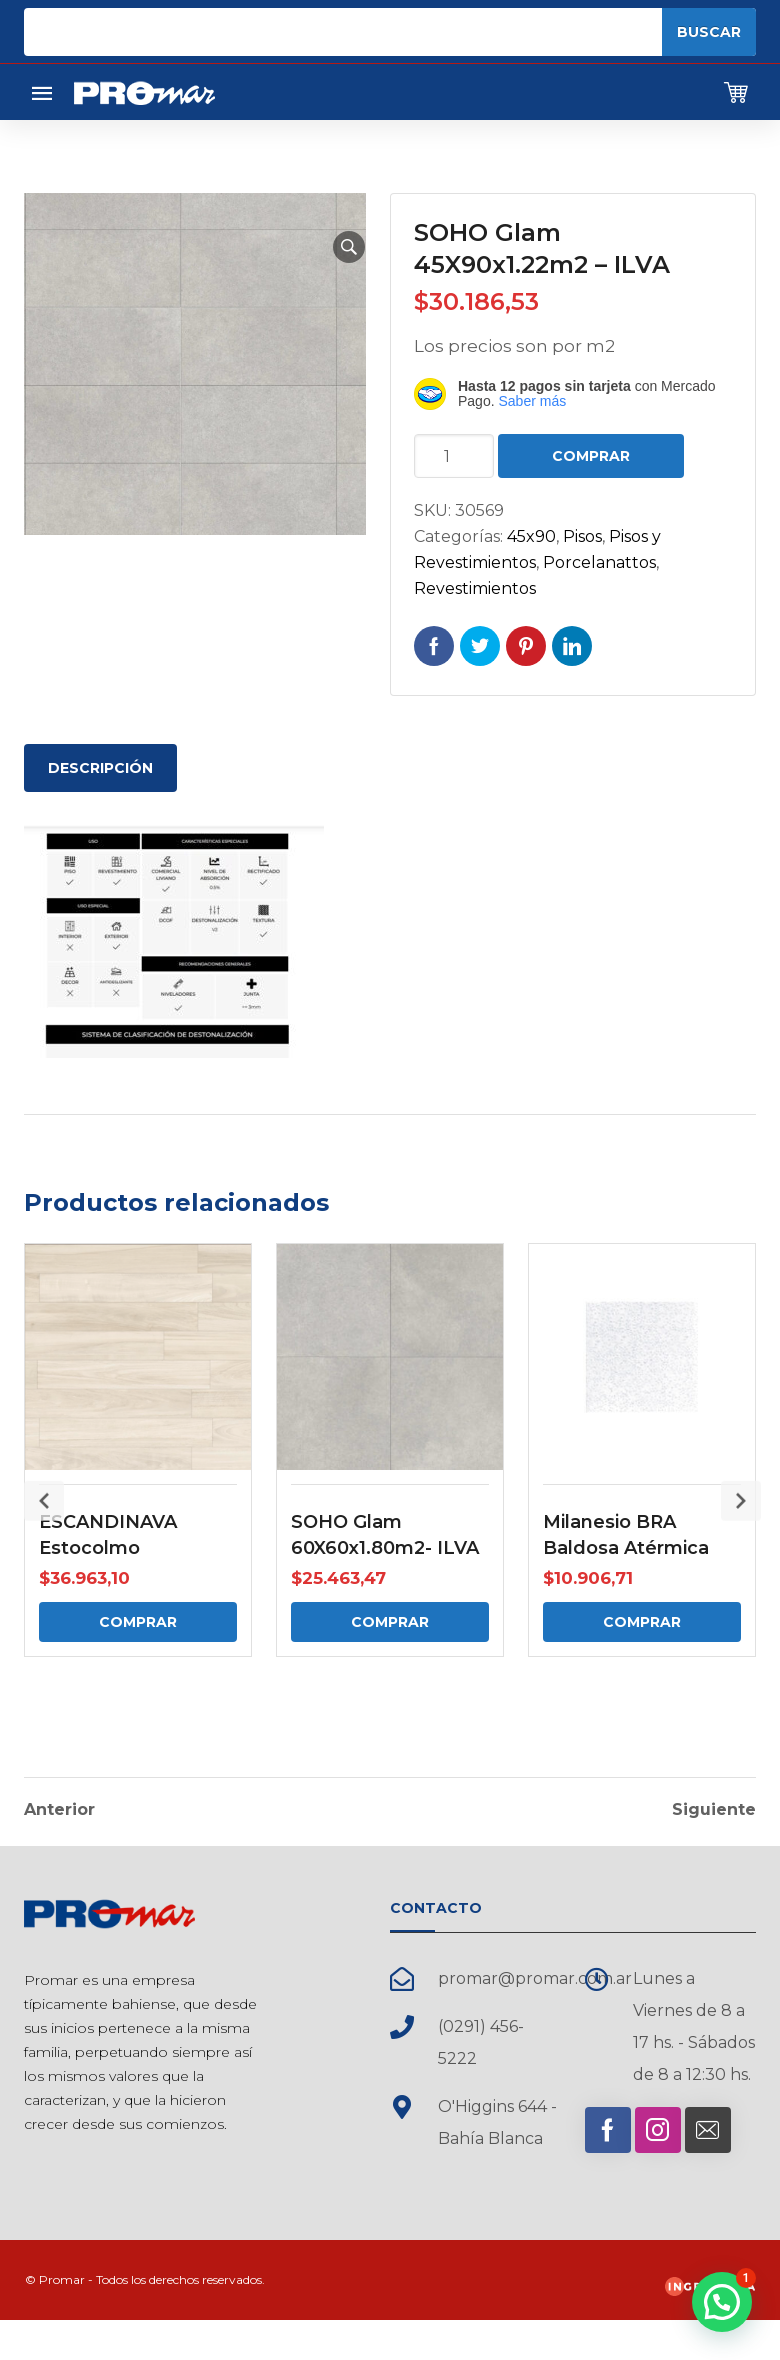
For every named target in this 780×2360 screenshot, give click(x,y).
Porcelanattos (599, 562)
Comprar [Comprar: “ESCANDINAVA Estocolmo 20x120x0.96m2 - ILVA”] (138, 1622)
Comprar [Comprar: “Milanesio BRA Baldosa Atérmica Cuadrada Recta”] (642, 1622)
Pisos (582, 536)
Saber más (532, 401)
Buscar (709, 32)
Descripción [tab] (100, 768)
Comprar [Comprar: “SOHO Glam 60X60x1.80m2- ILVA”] (390, 1622)
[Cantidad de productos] (454, 456)
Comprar (591, 456)
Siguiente (714, 1807)
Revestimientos (475, 588)
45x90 (531, 536)
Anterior (59, 1807)
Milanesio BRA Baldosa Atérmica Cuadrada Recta (626, 1548)
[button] (349, 247)
